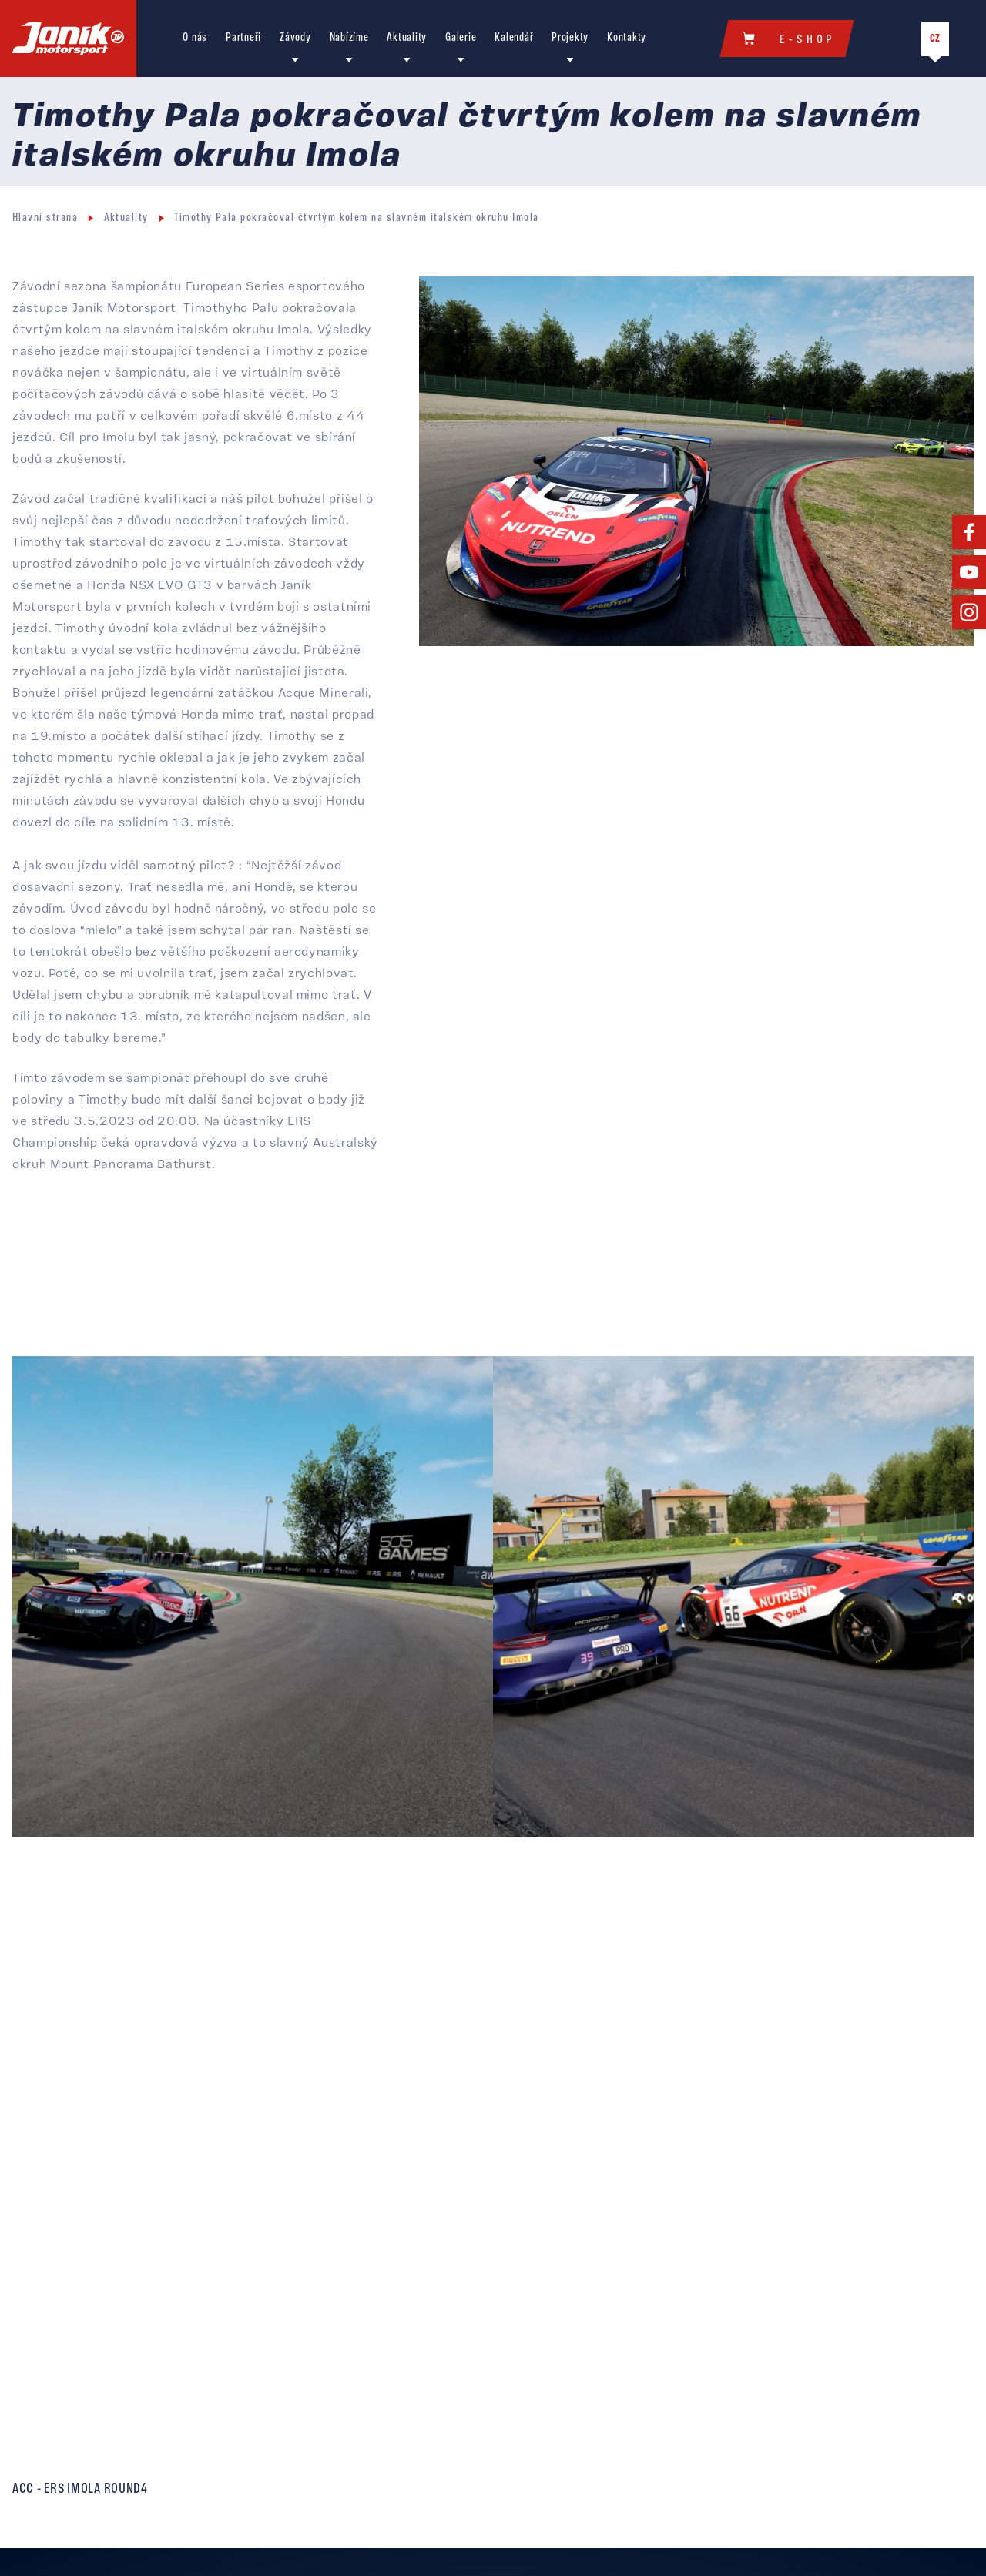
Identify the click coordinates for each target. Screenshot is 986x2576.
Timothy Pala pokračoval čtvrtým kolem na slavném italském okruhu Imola (356, 218)
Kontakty (626, 38)
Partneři (243, 38)
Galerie (460, 38)
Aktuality (407, 38)
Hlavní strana (45, 218)
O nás (195, 38)
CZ (935, 39)
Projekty (570, 38)
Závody (295, 38)
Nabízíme (349, 38)
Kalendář (514, 38)
